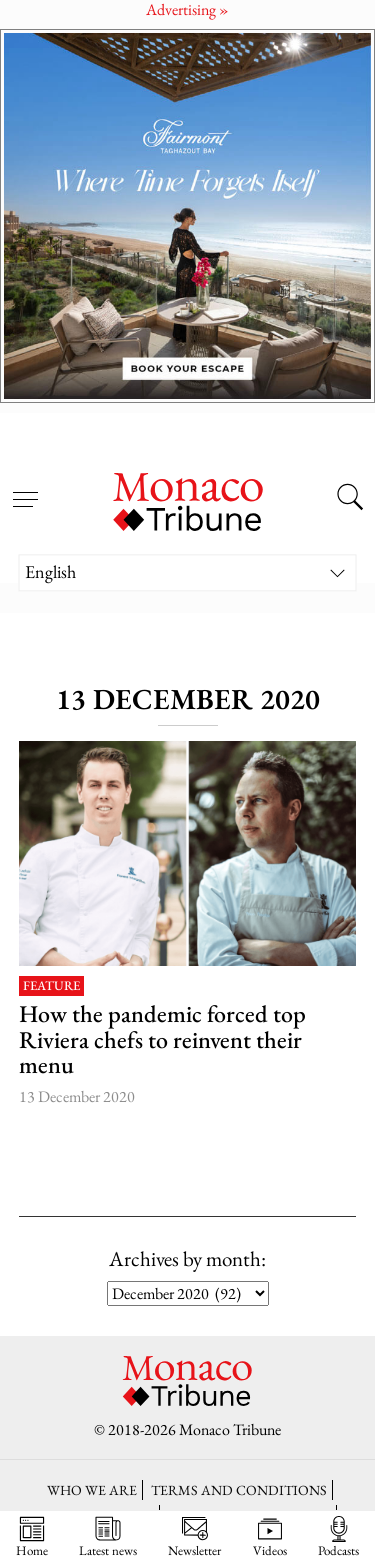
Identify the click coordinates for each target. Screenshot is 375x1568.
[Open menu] (25, 488)
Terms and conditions (239, 1489)
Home (32, 1537)
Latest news (108, 1537)
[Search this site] (350, 500)
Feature (51, 986)
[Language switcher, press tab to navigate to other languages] (188, 572)
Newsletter (194, 1537)
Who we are (92, 1489)
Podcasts (338, 1537)
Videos (270, 1537)
